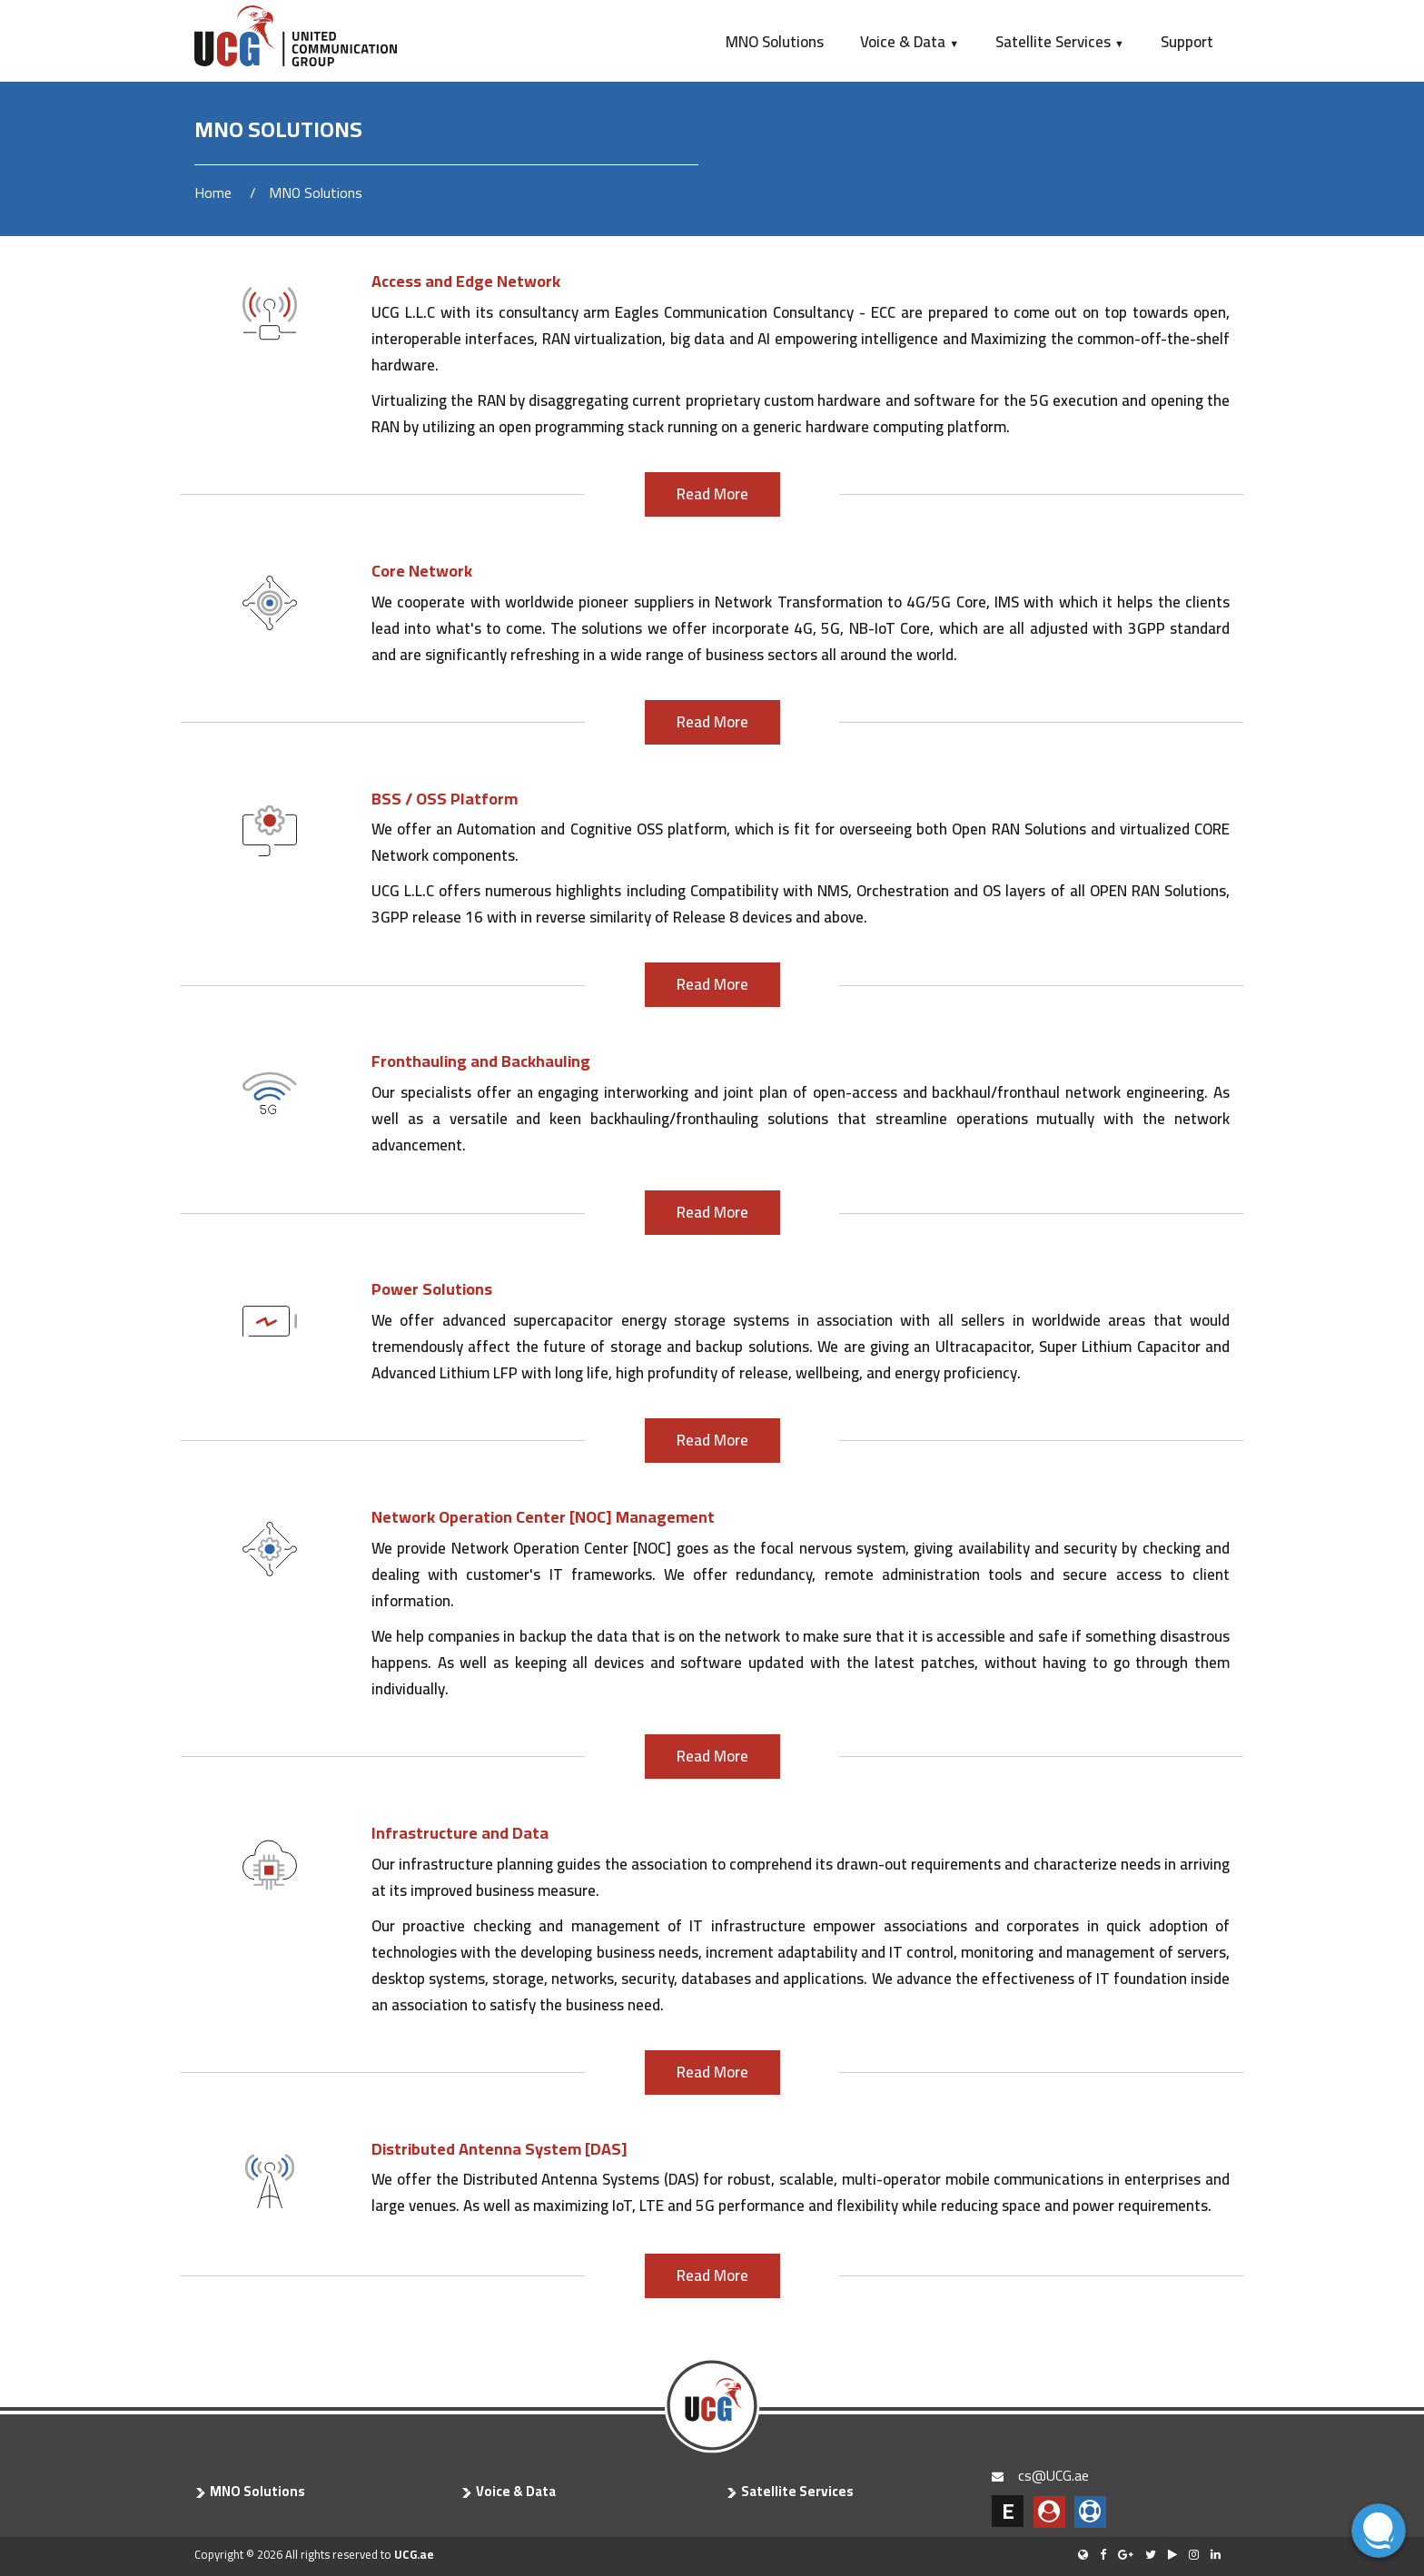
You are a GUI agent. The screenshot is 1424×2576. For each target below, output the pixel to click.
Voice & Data (909, 41)
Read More (712, 493)
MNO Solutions (775, 41)
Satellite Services (1059, 41)
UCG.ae (414, 2554)
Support (1187, 41)
